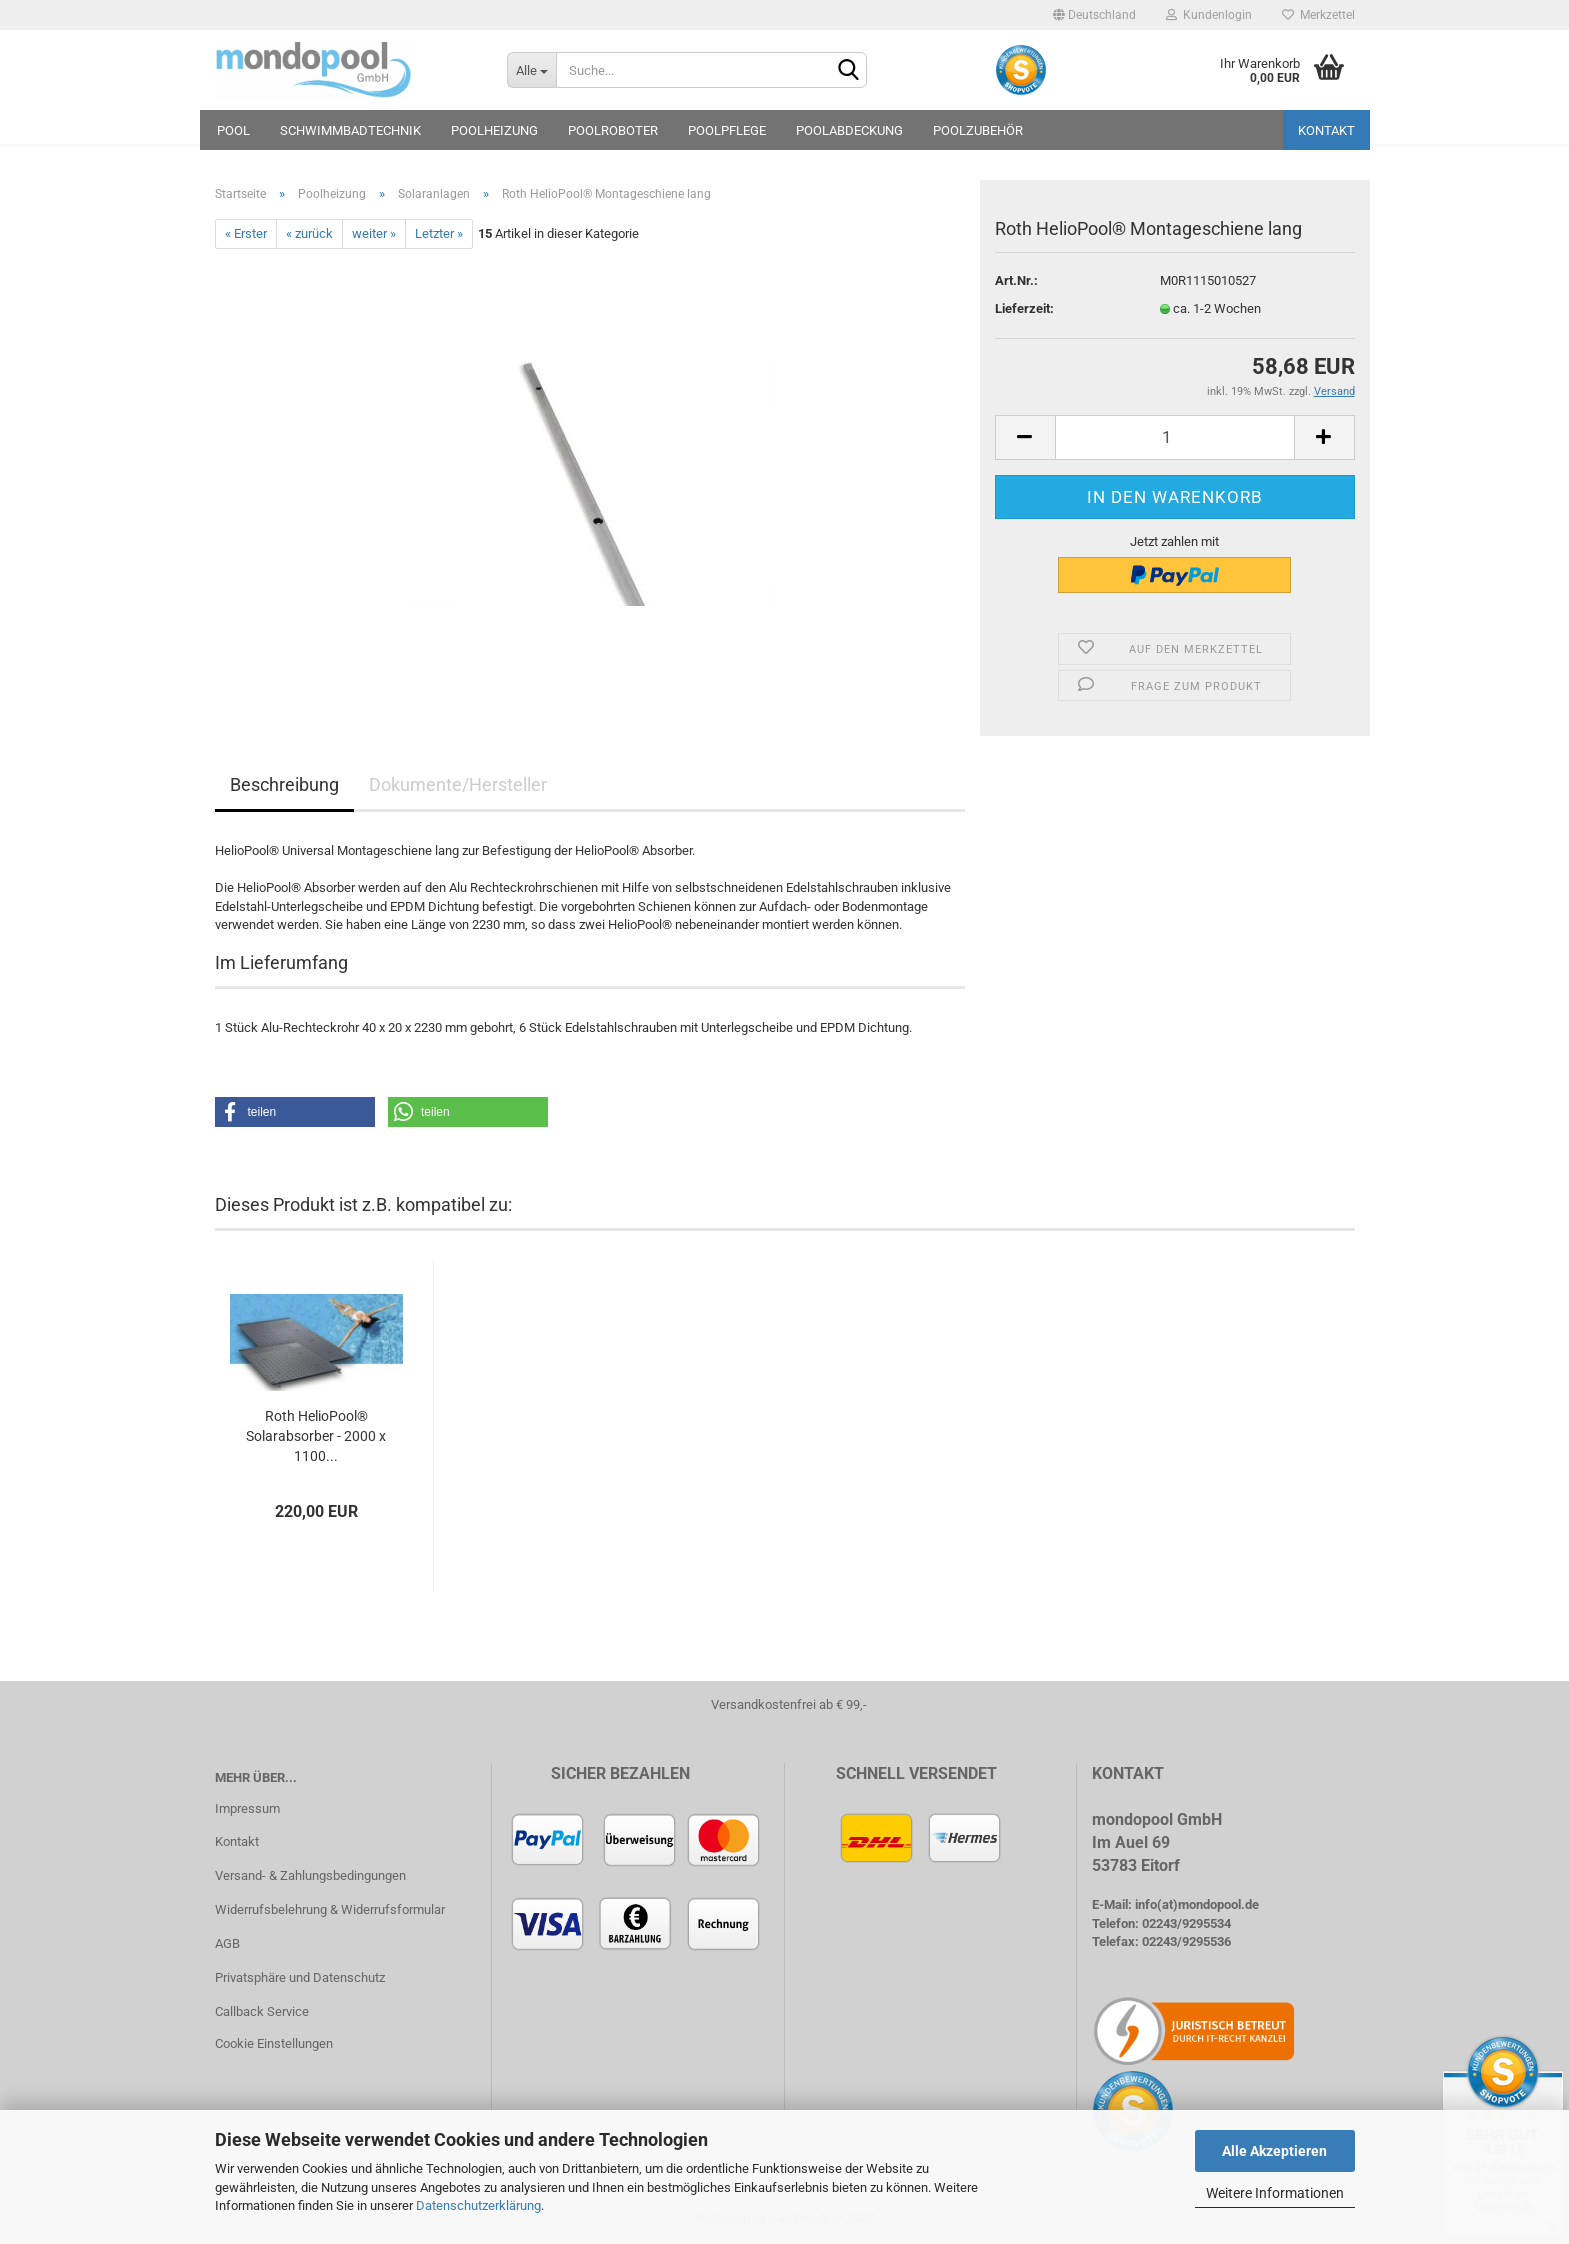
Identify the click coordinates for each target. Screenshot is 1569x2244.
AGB (227, 1943)
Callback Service (262, 2011)
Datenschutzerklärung (478, 2205)
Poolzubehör (978, 130)
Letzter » (439, 233)
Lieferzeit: (1024, 308)
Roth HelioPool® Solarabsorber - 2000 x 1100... (316, 1436)
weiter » (374, 233)
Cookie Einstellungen (274, 2043)
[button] (295, 1112)
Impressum (247, 1808)
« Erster (246, 233)
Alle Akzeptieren (1274, 2151)
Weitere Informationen (1275, 2193)
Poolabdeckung (849, 130)
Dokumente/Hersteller (458, 784)
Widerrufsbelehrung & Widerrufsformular (330, 1909)
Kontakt (1326, 130)
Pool (233, 130)
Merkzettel (1318, 15)
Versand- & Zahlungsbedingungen (310, 1875)
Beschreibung (284, 784)
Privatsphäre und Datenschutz (300, 1977)
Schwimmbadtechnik (350, 130)
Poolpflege (727, 130)
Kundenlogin (1209, 15)
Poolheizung (494, 130)
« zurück (309, 233)
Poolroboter (613, 130)
